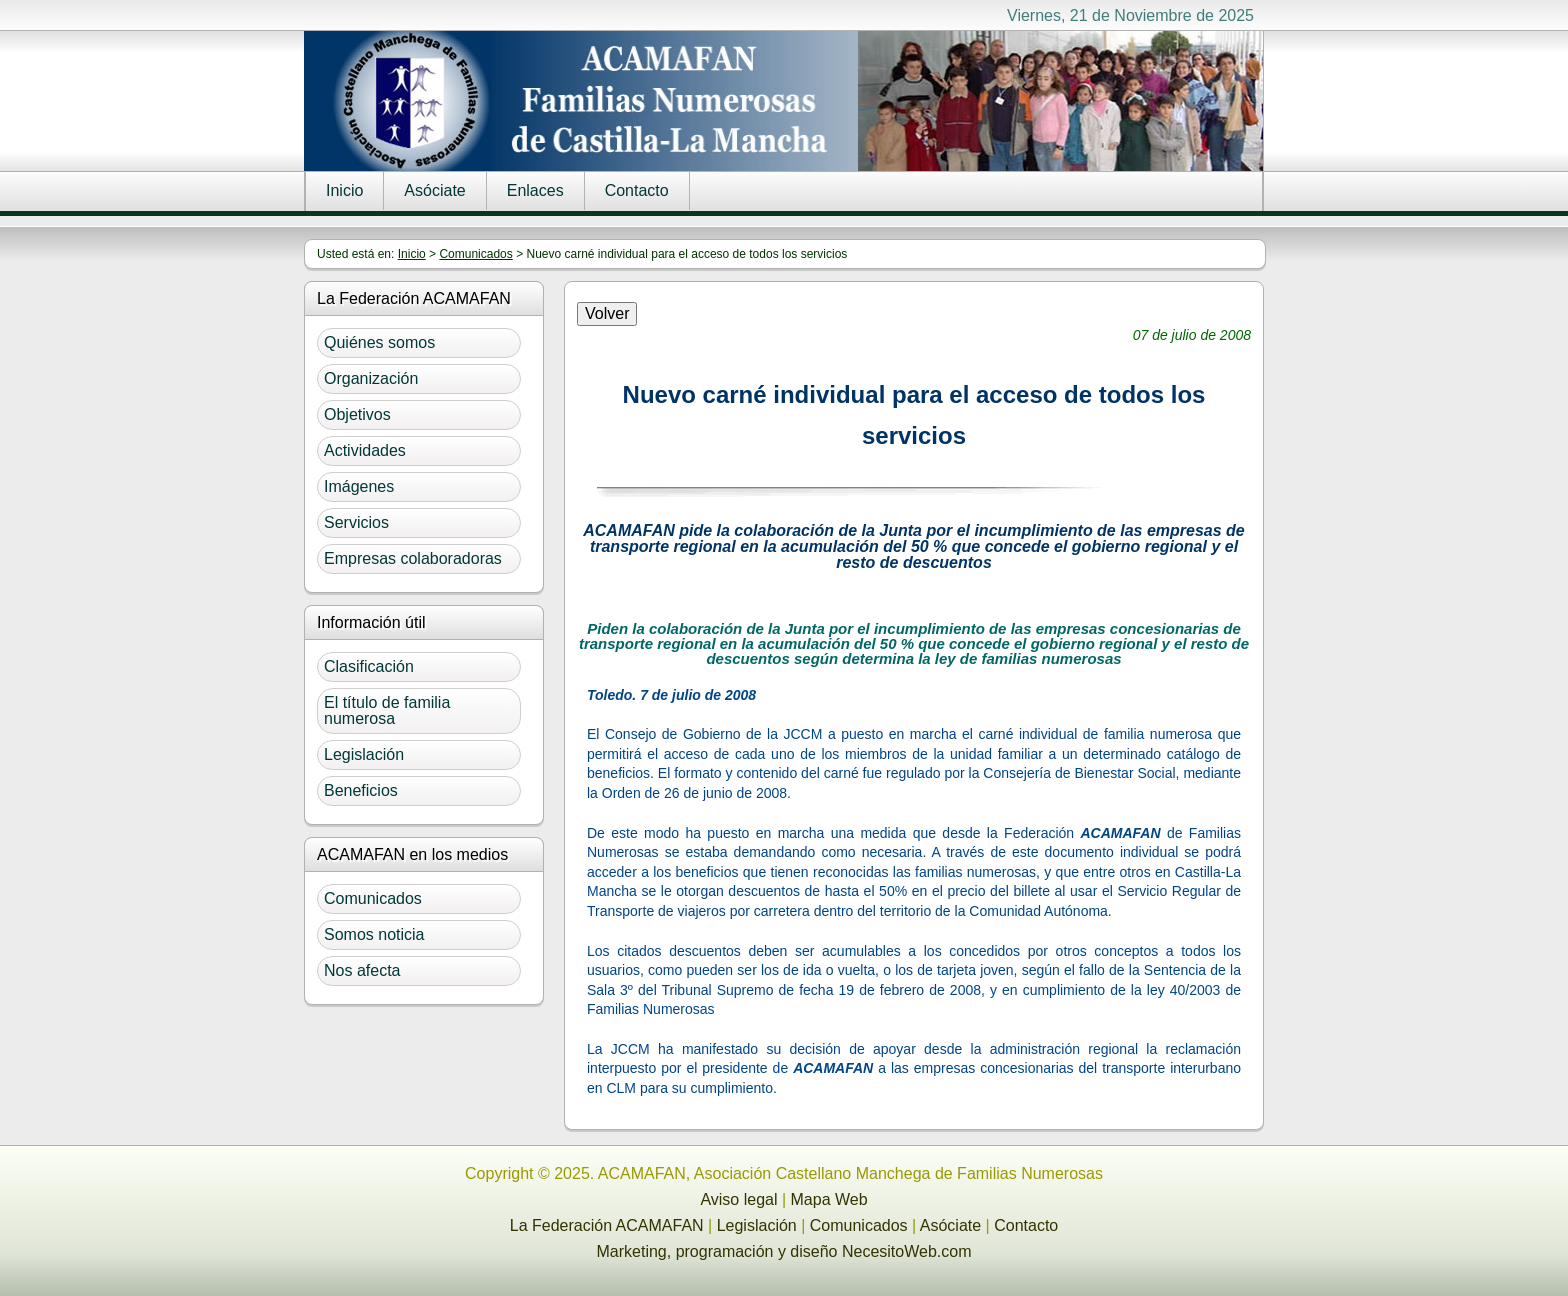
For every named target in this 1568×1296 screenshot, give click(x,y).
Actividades (365, 450)
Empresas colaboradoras (413, 558)
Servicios (356, 522)
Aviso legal (738, 1199)
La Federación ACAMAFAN (607, 1225)
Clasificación (369, 666)
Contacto (637, 190)
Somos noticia (374, 934)
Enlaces (535, 190)
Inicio (344, 190)
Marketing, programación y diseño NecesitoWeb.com (784, 1251)
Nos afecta (362, 970)
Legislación (364, 754)
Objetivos (357, 414)
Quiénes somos (379, 342)
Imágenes (359, 486)
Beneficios (361, 790)
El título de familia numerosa (387, 710)
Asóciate (434, 190)
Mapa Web (829, 1199)
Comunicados (475, 254)
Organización (371, 378)
